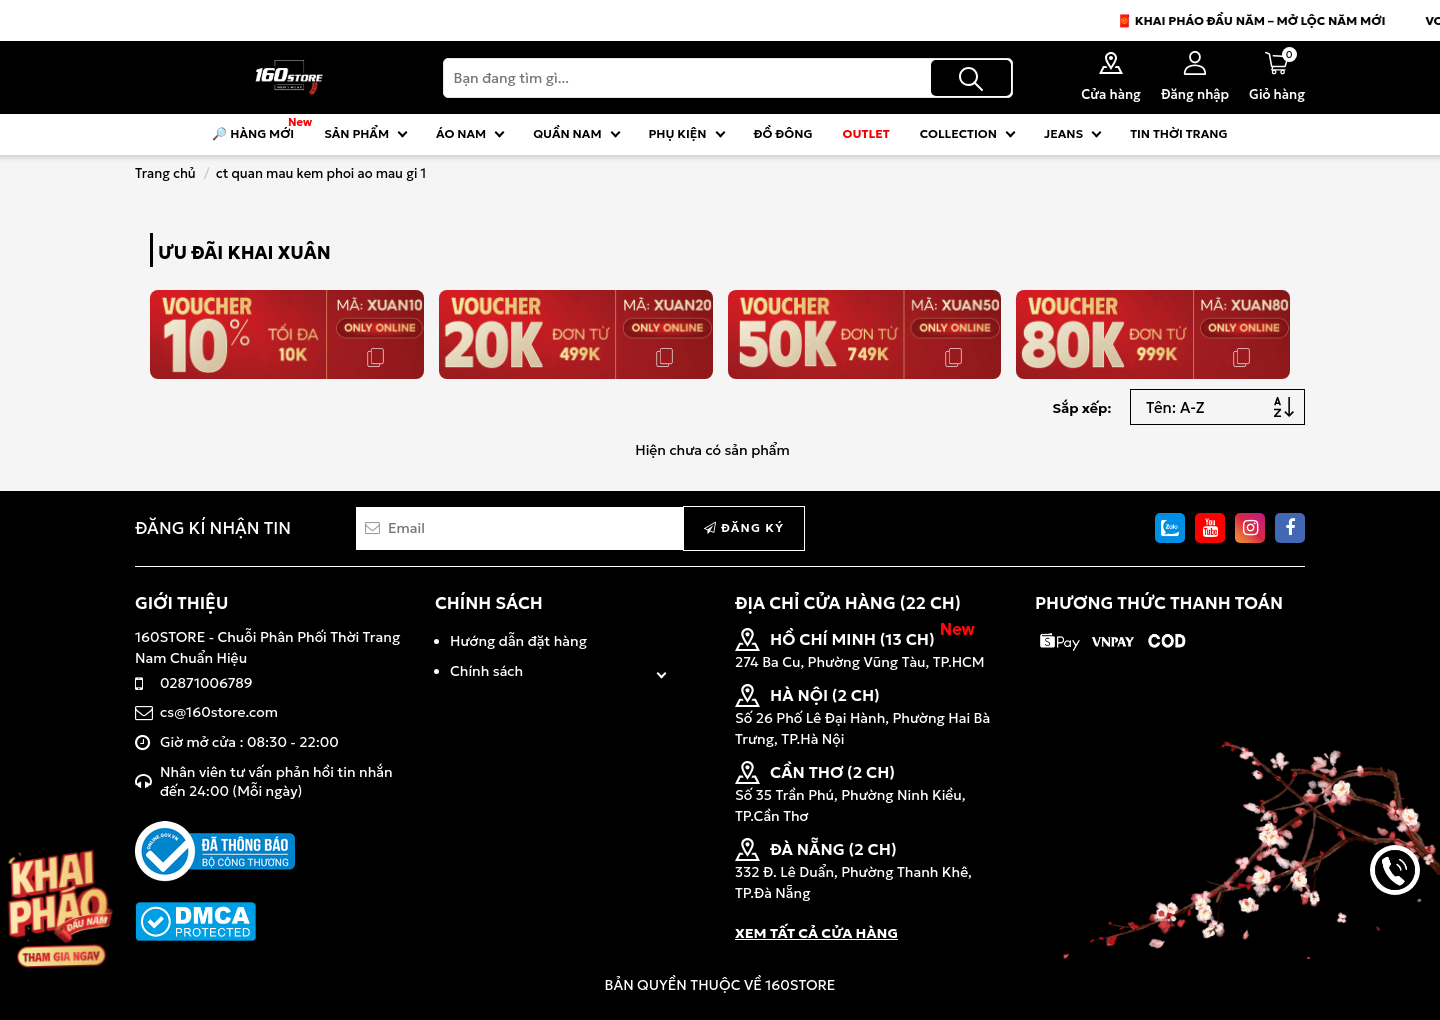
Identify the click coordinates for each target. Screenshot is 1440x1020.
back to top (1395, 938)
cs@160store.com (219, 712)
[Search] (728, 78)
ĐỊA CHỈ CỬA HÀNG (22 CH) (848, 603)
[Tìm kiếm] (971, 78)
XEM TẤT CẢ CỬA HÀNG (816, 933)
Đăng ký (744, 527)
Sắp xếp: (1081, 408)
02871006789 (206, 683)
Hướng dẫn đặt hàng (518, 641)
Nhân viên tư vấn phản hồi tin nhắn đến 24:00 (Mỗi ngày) (276, 782)
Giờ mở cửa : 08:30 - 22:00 (249, 742)
